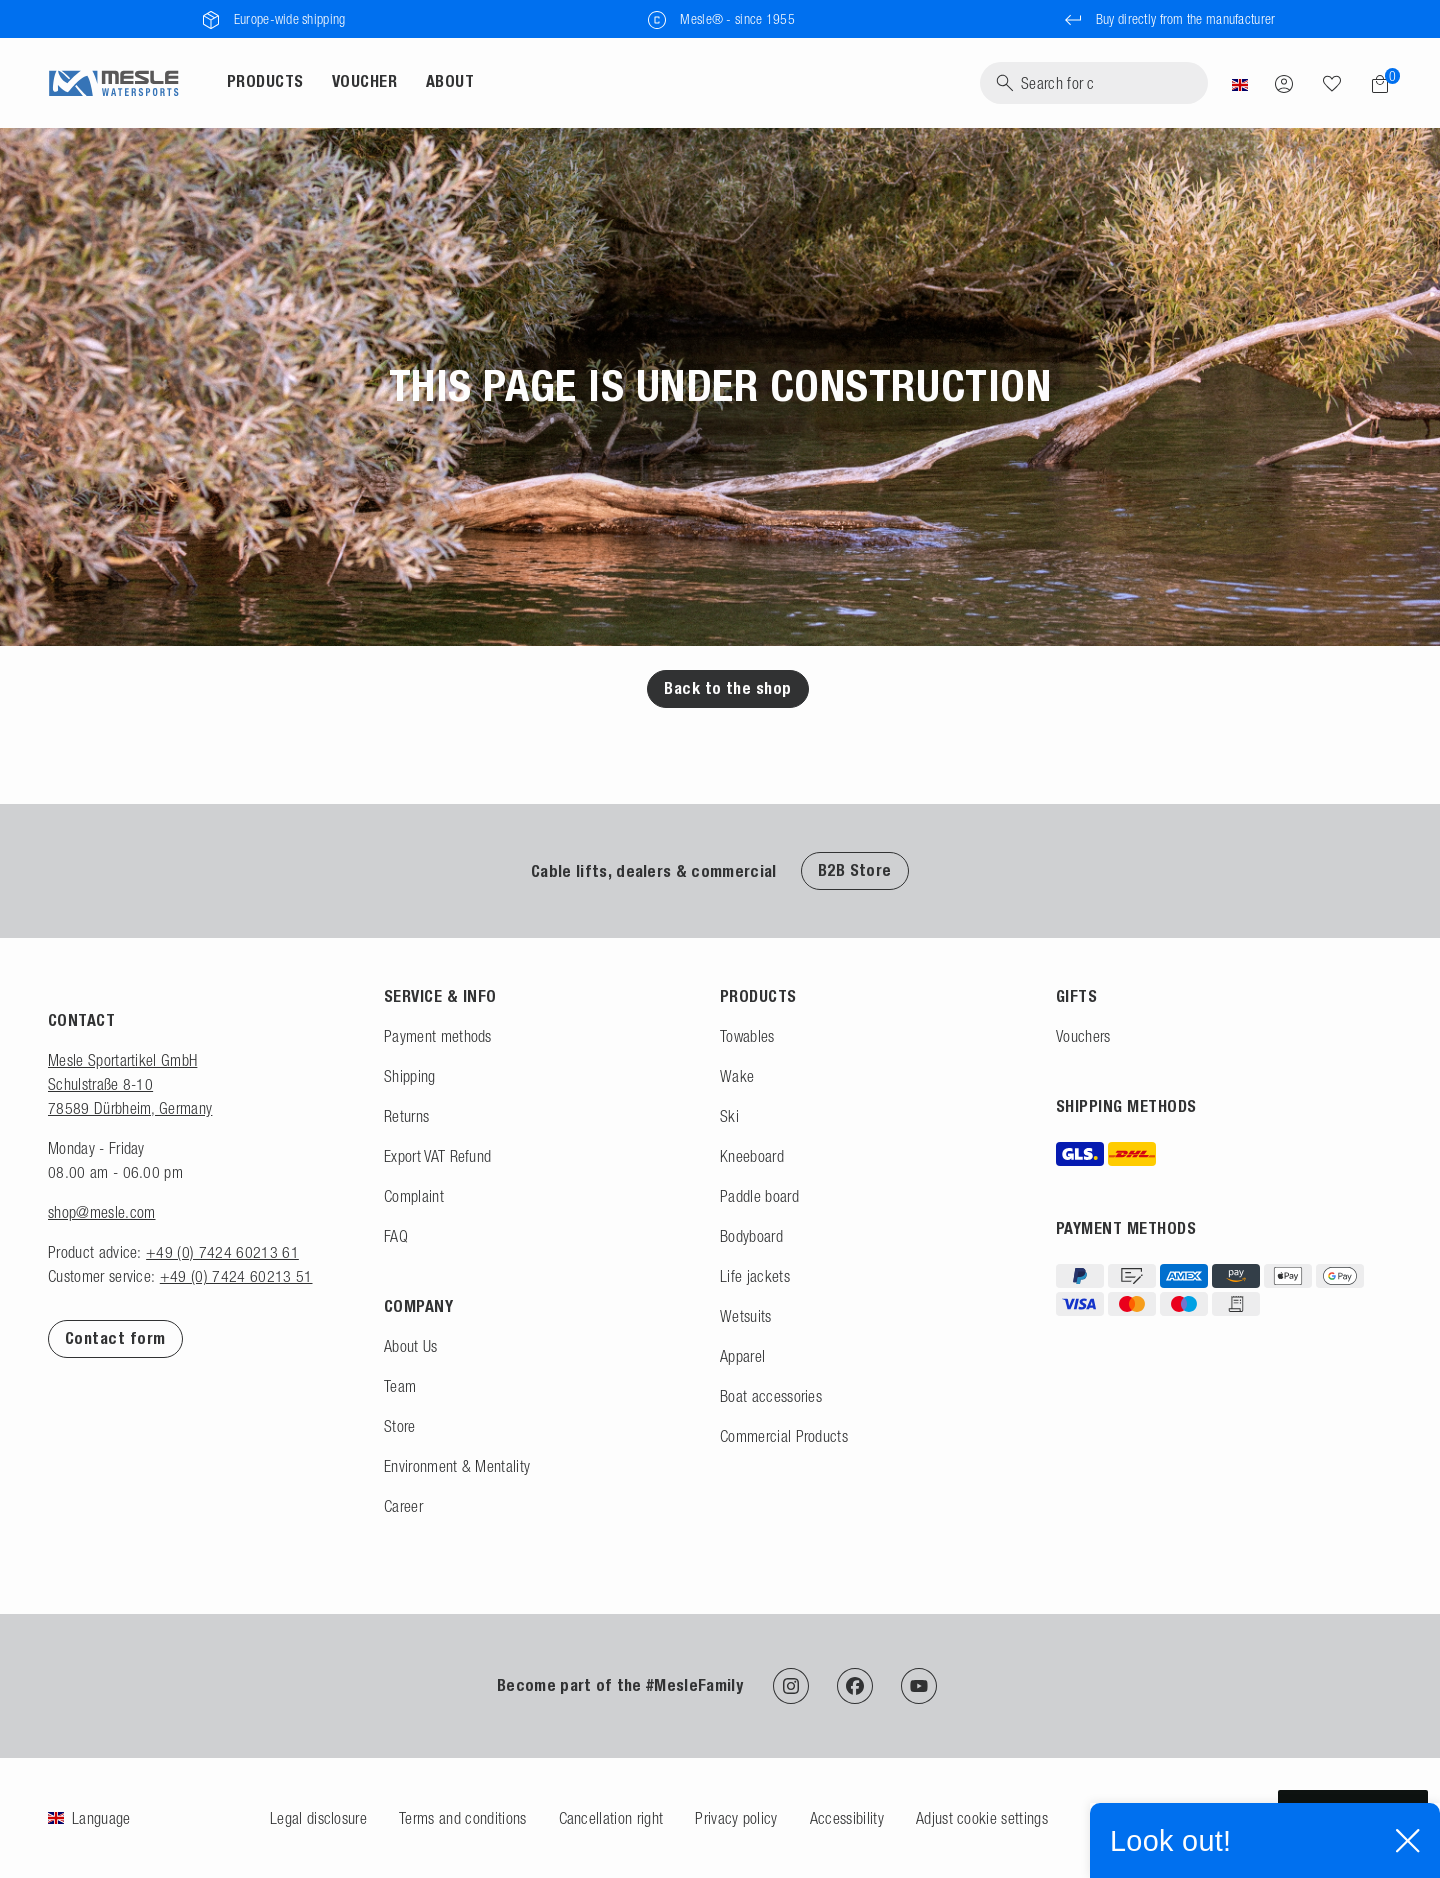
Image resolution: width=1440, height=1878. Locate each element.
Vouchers (1083, 1036)
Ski (729, 1116)
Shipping (410, 1076)
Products (265, 81)
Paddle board (759, 1196)
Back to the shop (728, 688)
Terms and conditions (462, 1818)
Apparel (742, 1356)
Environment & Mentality (457, 1466)
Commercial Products (784, 1436)
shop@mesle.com (101, 1212)
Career (403, 1506)
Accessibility (847, 1818)
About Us (411, 1346)
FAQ (396, 1236)
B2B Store (855, 870)
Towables (747, 1036)
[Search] (1094, 83)
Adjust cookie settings (982, 1818)
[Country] (1240, 83)
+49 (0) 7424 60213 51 (236, 1276)
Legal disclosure (318, 1818)
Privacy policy (736, 1818)
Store (400, 1426)
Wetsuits (746, 1316)
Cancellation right (611, 1818)
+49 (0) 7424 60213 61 (222, 1252)
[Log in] (1284, 83)
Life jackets (755, 1276)
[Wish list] (1332, 83)
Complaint (414, 1196)
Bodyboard (751, 1236)
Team (400, 1386)
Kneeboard (752, 1156)
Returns (406, 1116)
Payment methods (438, 1036)
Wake (737, 1076)
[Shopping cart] (1374, 84)
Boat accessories (771, 1396)
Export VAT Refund (437, 1156)
